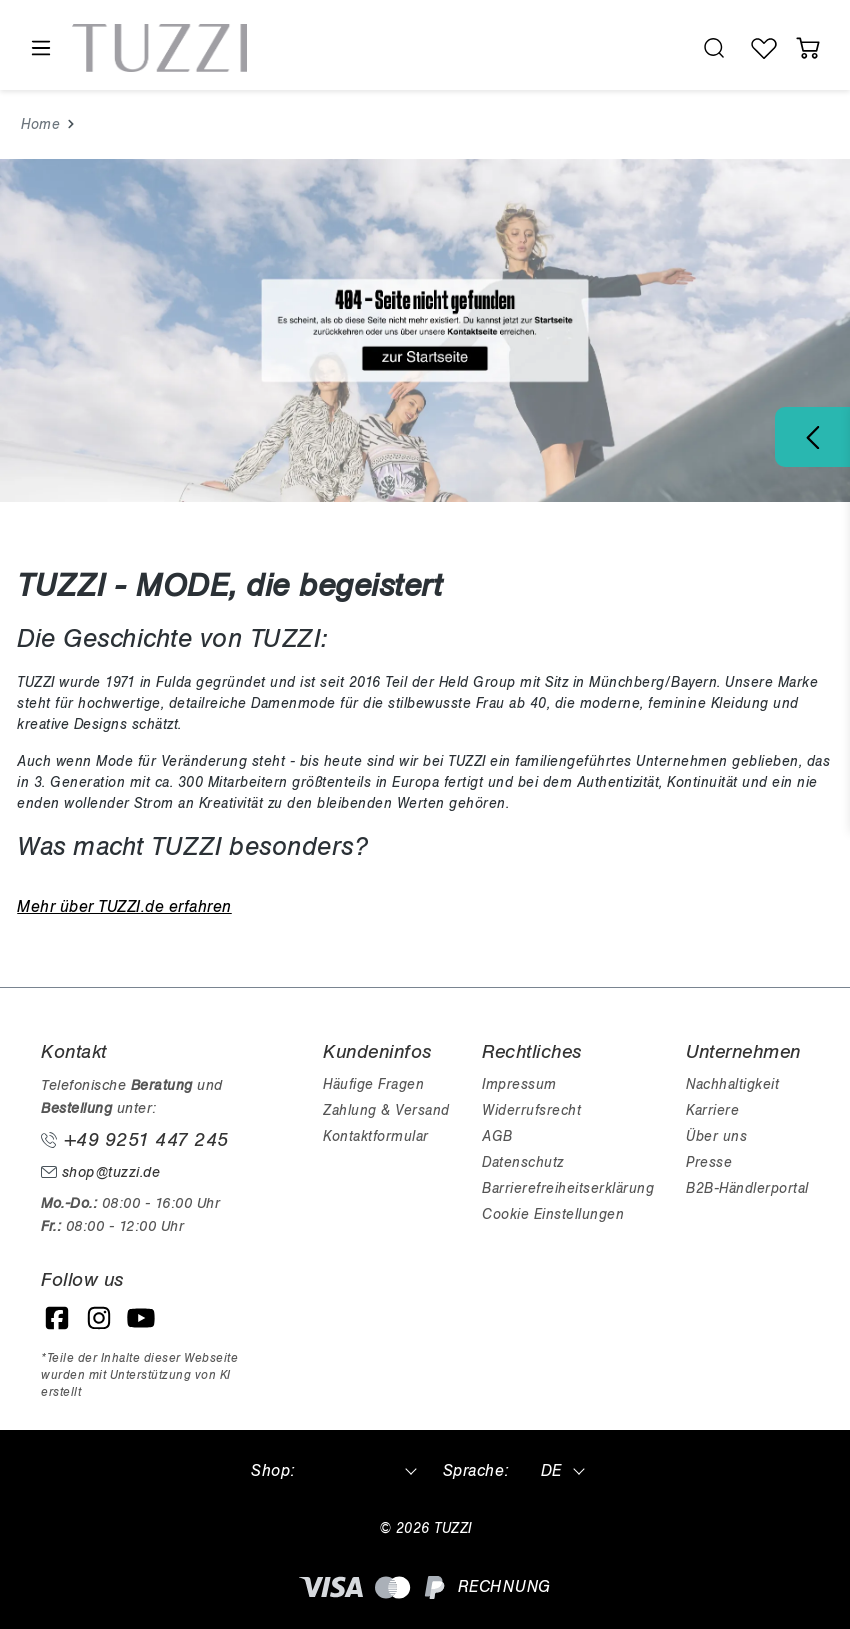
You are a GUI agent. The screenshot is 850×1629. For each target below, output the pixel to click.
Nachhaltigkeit (732, 1084)
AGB (497, 1136)
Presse (709, 1162)
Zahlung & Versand (386, 1110)
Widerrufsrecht (531, 1110)
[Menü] (40, 48)
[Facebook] (57, 1318)
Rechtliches (532, 1052)
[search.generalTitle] (714, 48)
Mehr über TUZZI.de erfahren (124, 907)
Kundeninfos (377, 1052)
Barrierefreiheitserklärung (568, 1188)
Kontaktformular (376, 1136)
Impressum (519, 1084)
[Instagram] (99, 1318)
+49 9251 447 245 (135, 1140)
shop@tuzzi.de (100, 1172)
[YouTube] (141, 1318)
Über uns (716, 1136)
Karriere (712, 1110)
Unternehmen (743, 1052)
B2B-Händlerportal (747, 1188)
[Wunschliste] (764, 48)
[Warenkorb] (808, 48)
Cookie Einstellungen (553, 1214)
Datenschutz (523, 1162)
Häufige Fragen (373, 1084)
